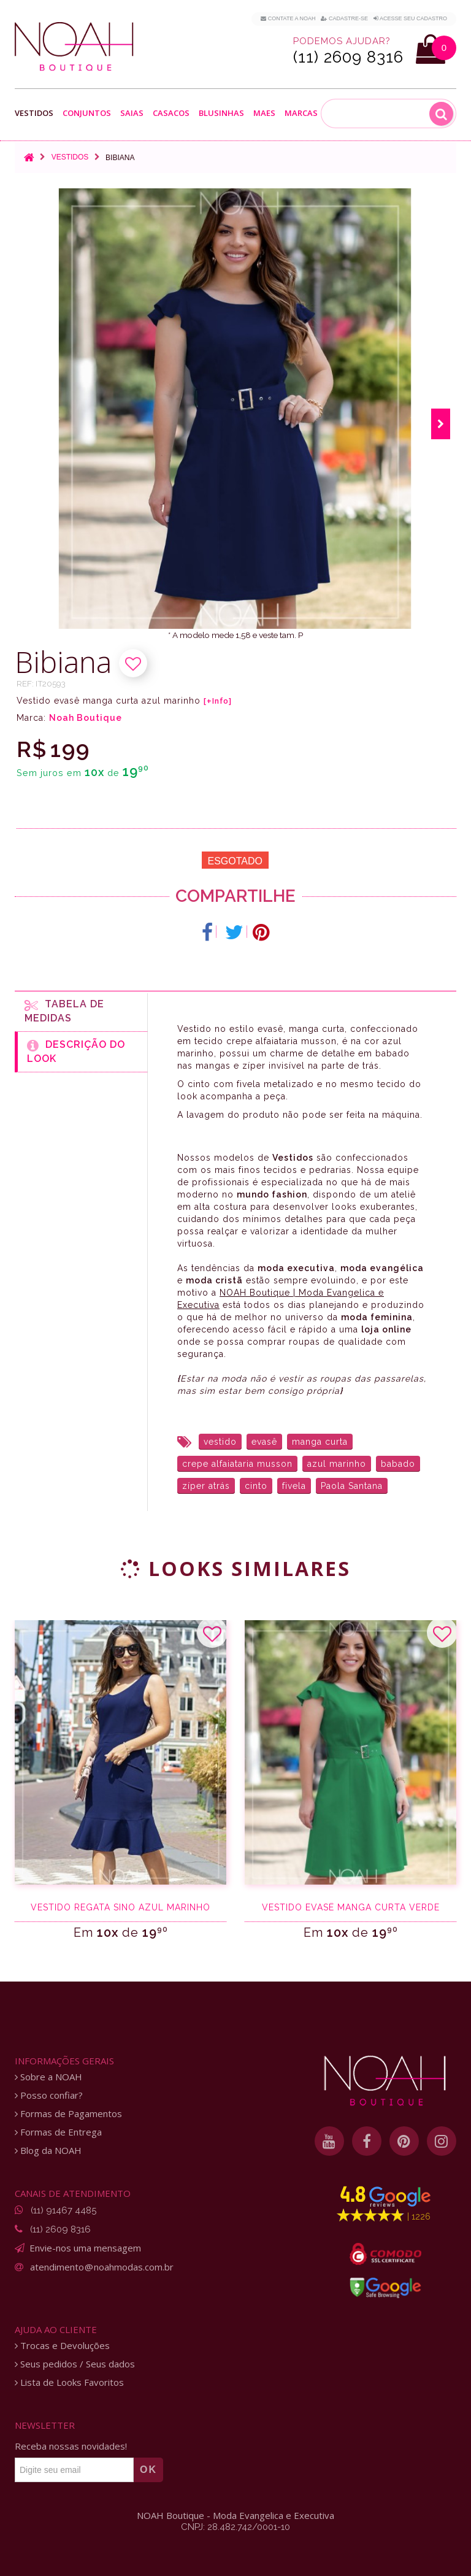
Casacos (171, 113)
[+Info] (218, 701)
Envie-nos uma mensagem (85, 2247)
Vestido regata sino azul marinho (120, 1907)
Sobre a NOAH (48, 2077)
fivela (294, 1486)
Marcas (301, 113)
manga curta (320, 1442)
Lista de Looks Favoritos (69, 2382)
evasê (264, 1442)
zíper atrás (206, 1486)
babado (398, 1464)
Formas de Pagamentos (68, 2114)
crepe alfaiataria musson (237, 1464)
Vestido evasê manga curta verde (351, 1907)
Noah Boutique (85, 718)
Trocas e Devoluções (62, 2345)
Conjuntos (87, 113)
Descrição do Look (76, 1051)
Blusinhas (221, 113)
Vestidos (34, 113)
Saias (132, 113)
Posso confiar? (49, 2095)
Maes (264, 113)
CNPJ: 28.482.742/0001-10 (235, 2526)
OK (148, 2469)
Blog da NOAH (48, 2150)
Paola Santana (352, 1486)
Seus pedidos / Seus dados (75, 2364)
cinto (256, 1486)
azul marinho (336, 1464)
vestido (220, 1442)
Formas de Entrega (58, 2132)
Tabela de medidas (64, 1011)
